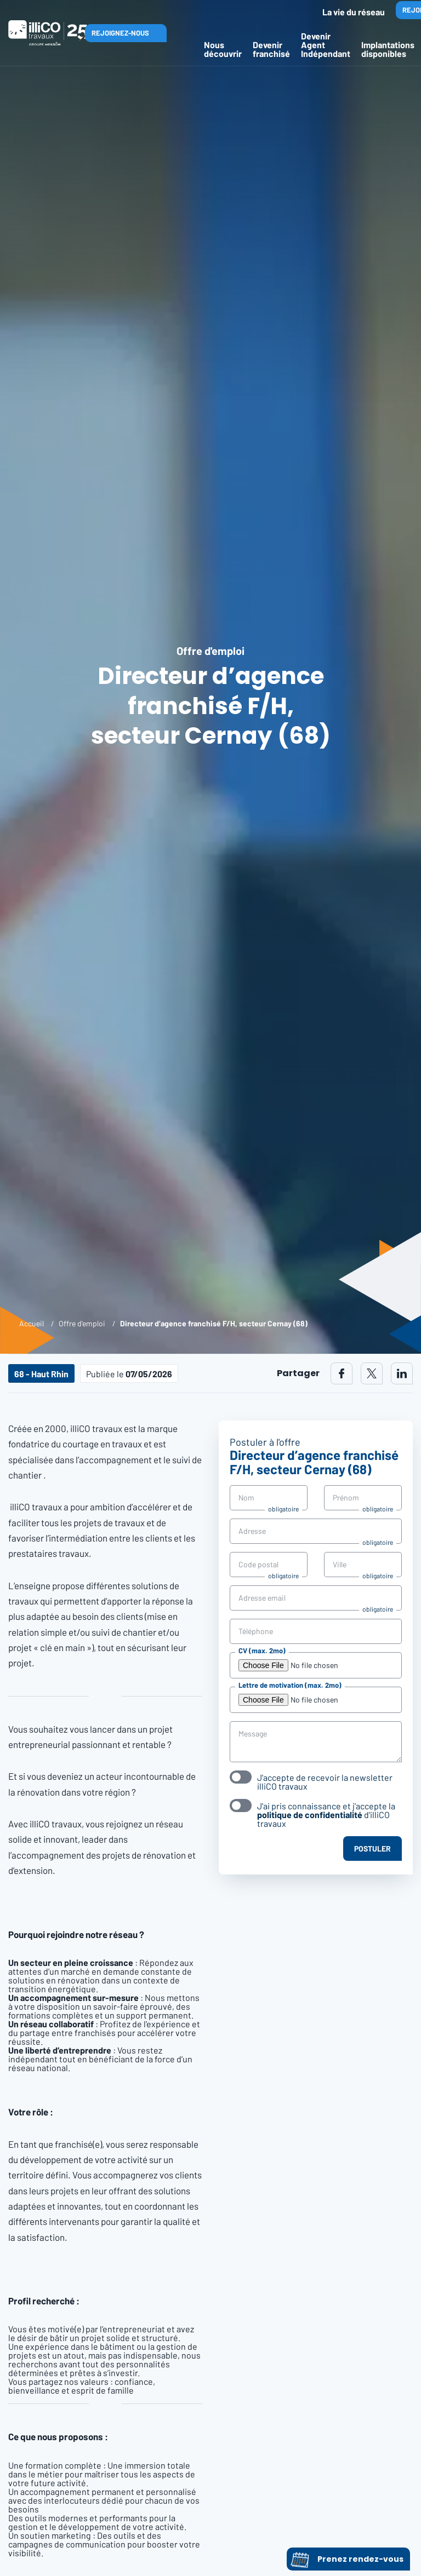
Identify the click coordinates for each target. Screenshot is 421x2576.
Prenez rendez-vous (346, 2559)
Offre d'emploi (82, 1323)
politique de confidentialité (309, 1814)
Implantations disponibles (387, 49)
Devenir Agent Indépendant (325, 45)
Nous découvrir (223, 49)
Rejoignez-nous (120, 32)
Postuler (372, 1848)
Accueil (31, 1323)
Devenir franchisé (271, 49)
